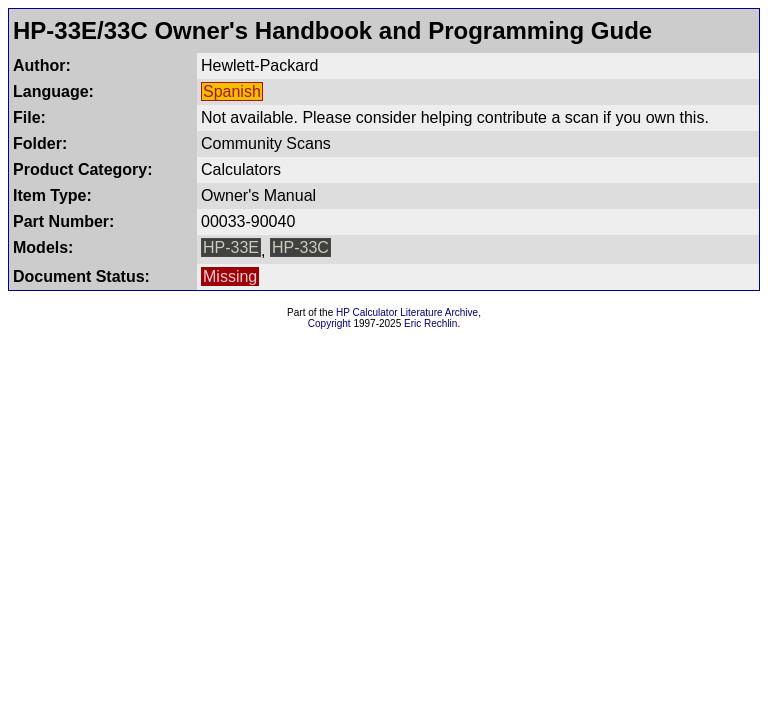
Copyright (329, 323)
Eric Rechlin (430, 323)
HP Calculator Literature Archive (407, 312)
